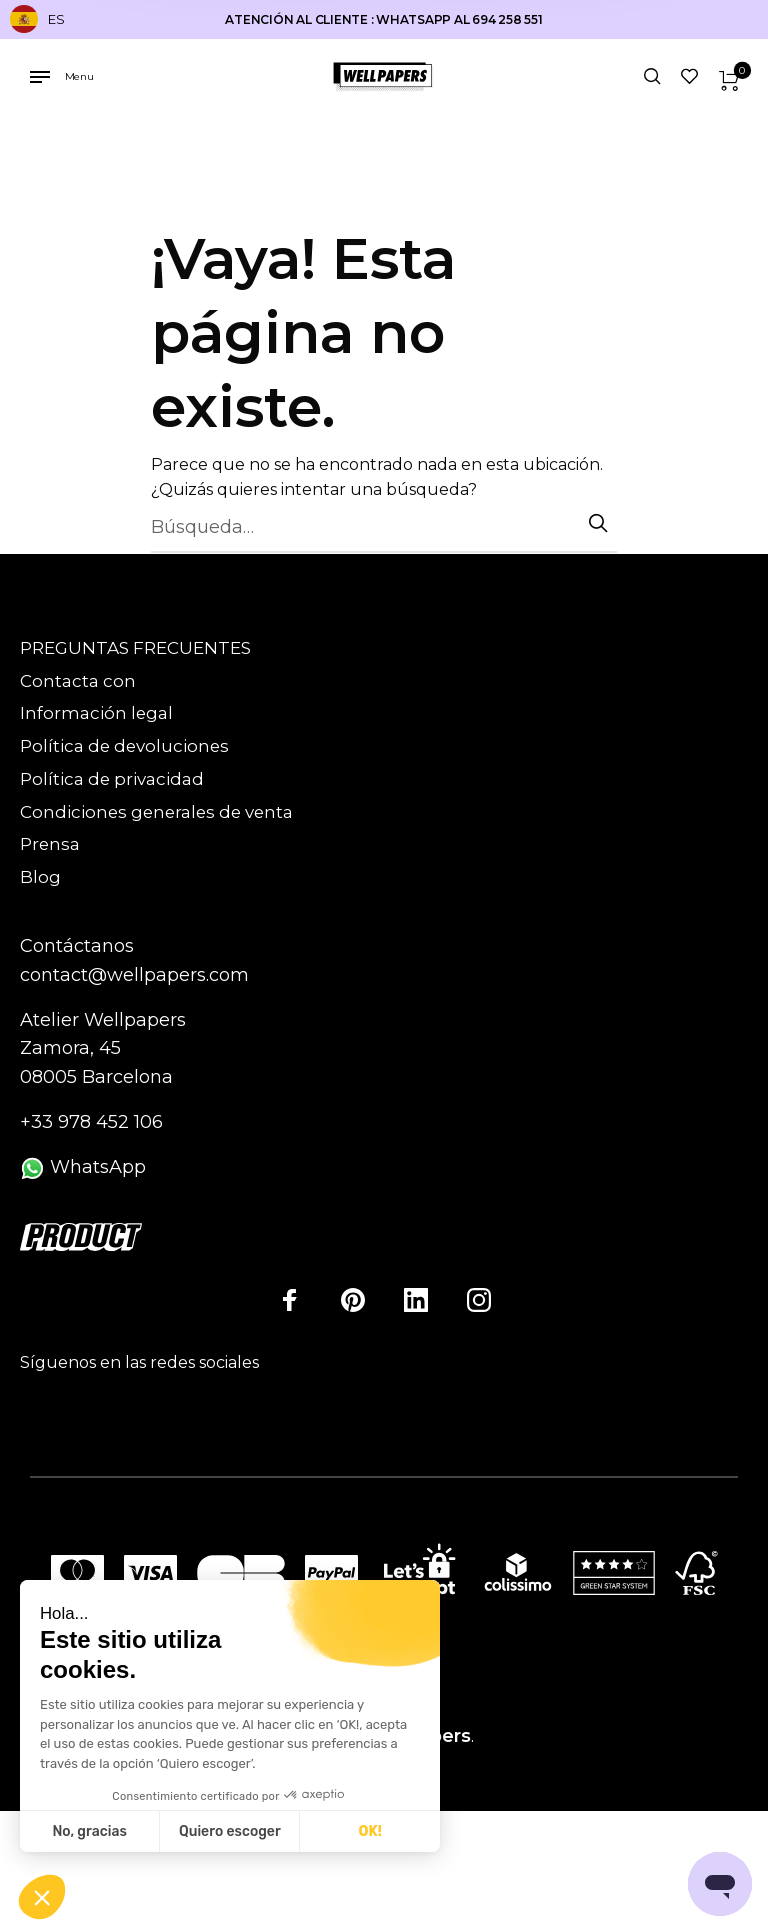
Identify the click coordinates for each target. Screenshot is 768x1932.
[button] (42, 1898)
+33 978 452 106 (91, 1122)
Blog (40, 877)
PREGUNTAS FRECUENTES (135, 648)
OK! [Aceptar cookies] (370, 1831)
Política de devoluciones (124, 746)
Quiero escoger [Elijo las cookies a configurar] (230, 1831)
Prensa (50, 844)
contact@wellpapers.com (134, 975)
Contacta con (78, 681)
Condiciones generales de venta (156, 812)
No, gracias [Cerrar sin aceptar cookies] (89, 1831)
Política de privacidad (112, 779)
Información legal (96, 713)
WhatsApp (83, 1167)
